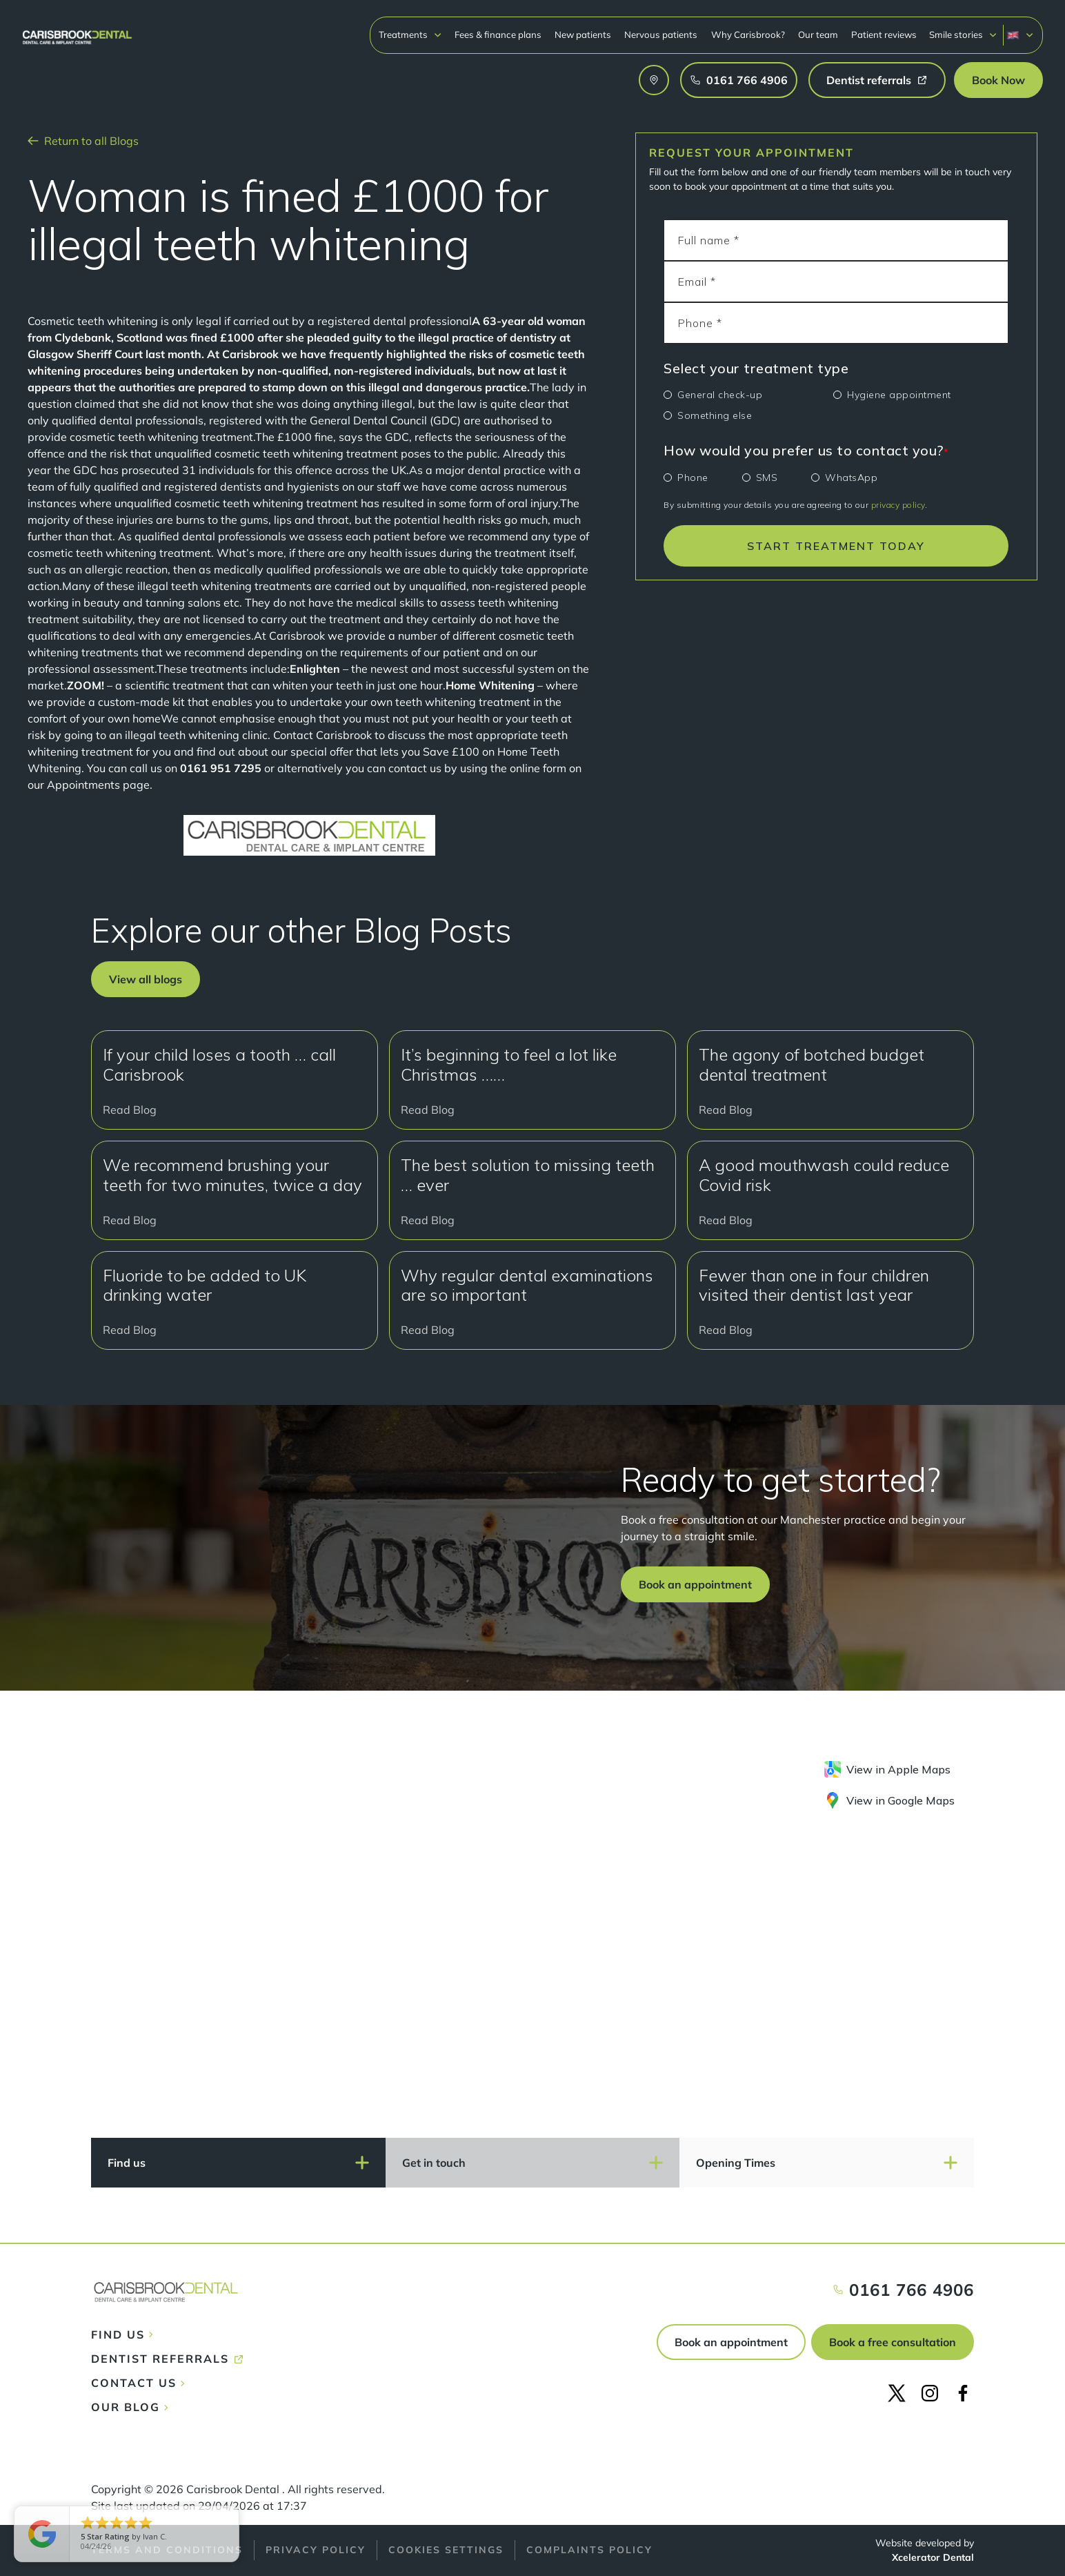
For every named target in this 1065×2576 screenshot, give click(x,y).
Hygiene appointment (899, 395)
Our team (818, 34)
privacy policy (898, 505)
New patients (583, 34)
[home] (77, 31)
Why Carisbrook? (748, 34)
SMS (767, 477)
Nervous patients (660, 34)
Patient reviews (884, 34)
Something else (714, 415)
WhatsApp (851, 477)
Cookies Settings (446, 2550)
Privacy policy (316, 2550)
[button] (410, 35)
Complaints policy (589, 2550)
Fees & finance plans (498, 34)
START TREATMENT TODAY (836, 546)
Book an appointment (731, 2342)
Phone (692, 477)
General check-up (719, 395)
